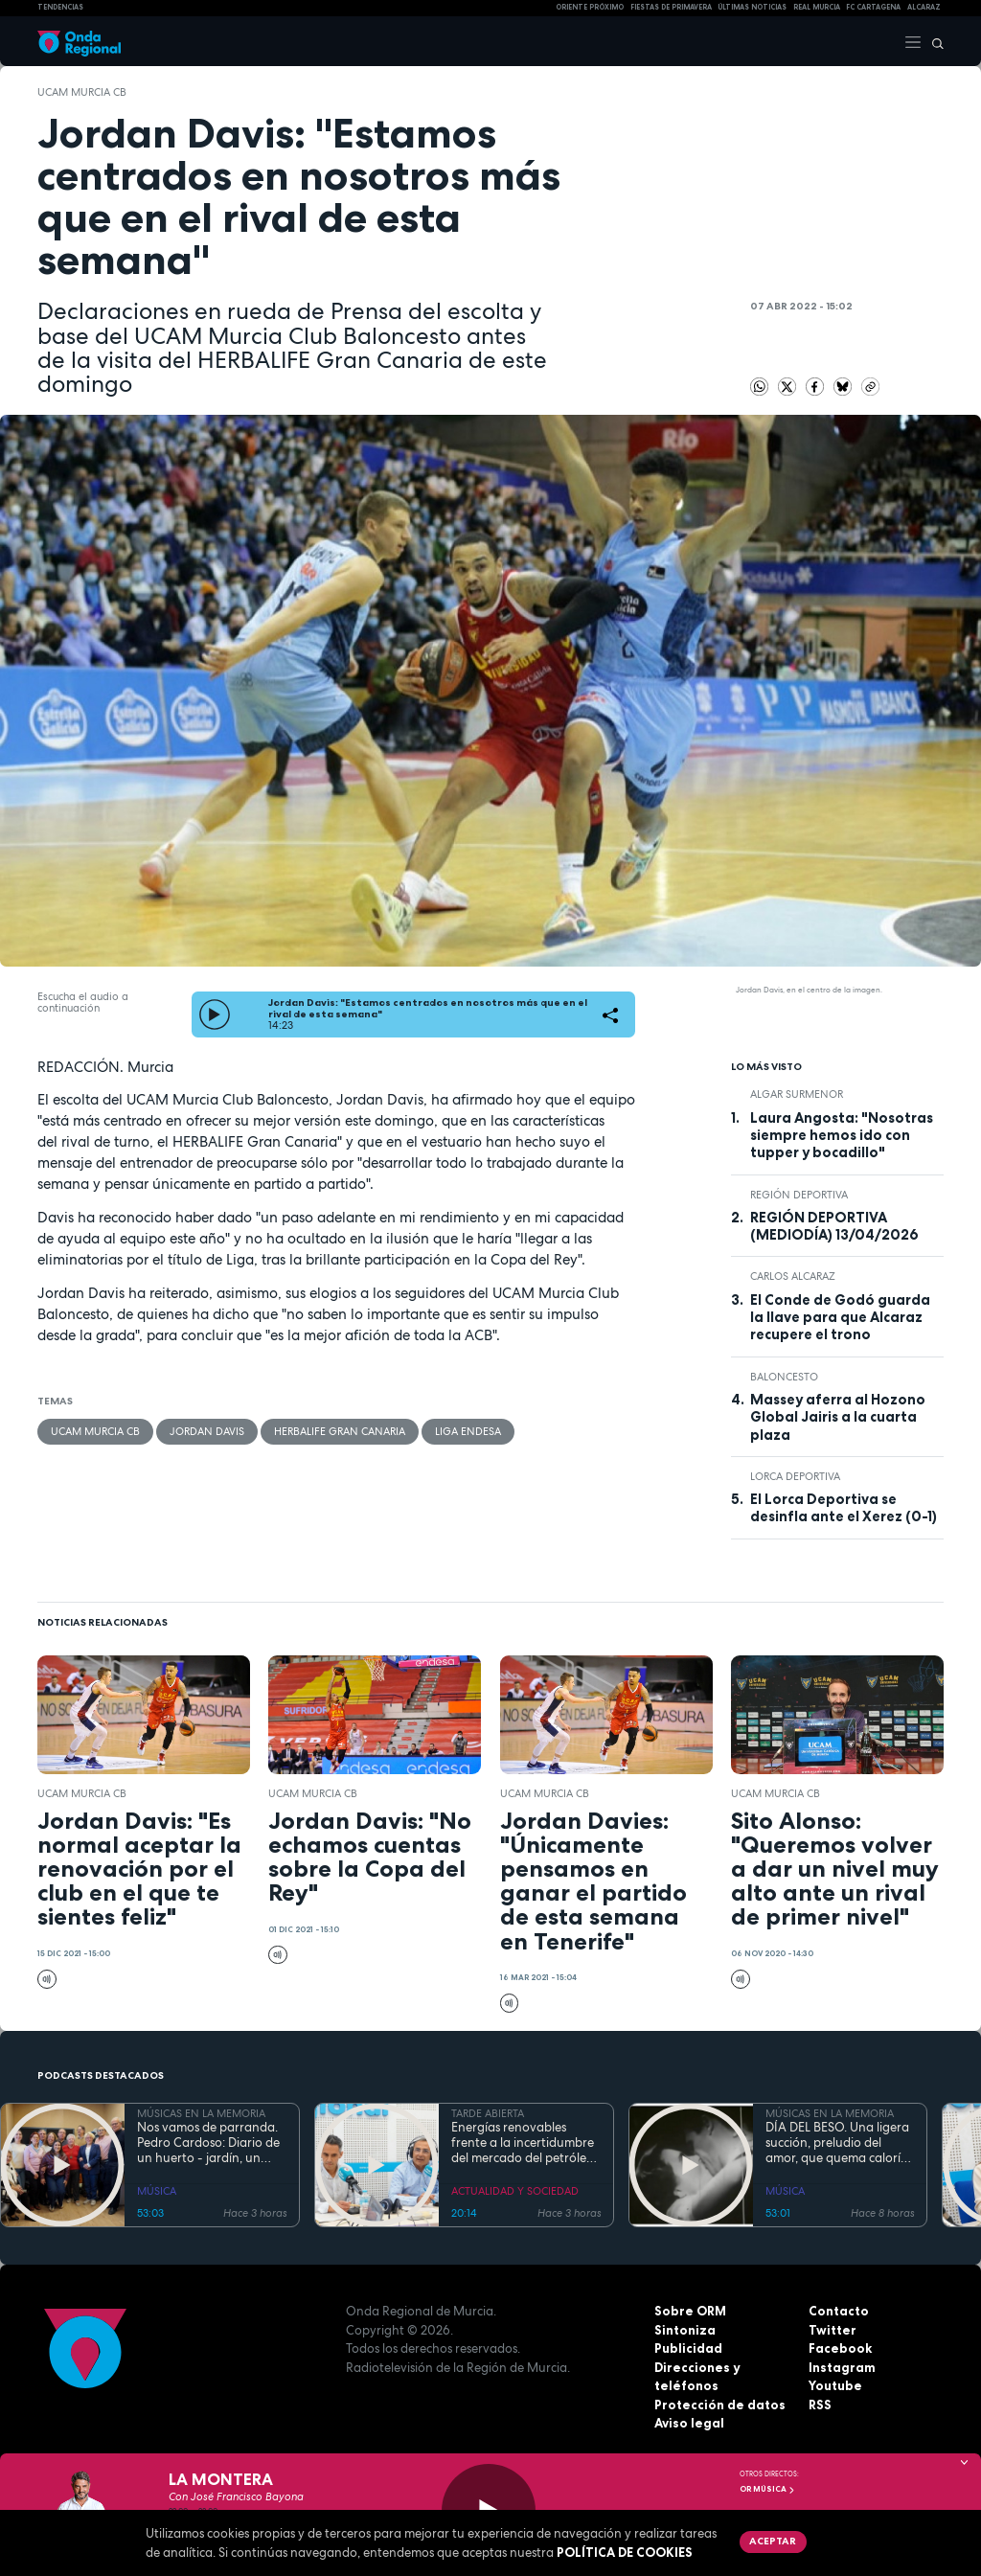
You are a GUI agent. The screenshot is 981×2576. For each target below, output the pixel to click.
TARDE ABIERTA (487, 2113)
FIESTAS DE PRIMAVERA (671, 7)
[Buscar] (933, 41)
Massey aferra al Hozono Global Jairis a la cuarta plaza (837, 1417)
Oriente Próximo (590, 7)
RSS (820, 2404)
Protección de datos (720, 2404)
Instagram (842, 2367)
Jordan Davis (207, 1431)
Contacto (839, 2310)
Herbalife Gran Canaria (339, 1431)
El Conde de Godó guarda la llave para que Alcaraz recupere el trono (840, 1317)
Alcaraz (924, 7)
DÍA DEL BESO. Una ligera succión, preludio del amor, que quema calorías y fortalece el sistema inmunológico (839, 2143)
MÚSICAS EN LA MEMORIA (201, 2113)
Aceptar (772, 2540)
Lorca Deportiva (795, 1476)
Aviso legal (689, 2422)
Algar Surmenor (796, 1094)
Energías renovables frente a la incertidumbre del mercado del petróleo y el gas (522, 2143)
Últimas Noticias (752, 7)
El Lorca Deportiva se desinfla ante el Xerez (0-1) (843, 1508)
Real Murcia (816, 7)
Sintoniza (685, 2329)
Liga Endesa (468, 1431)
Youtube (835, 2385)
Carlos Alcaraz (792, 1276)
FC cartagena (873, 7)
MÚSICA (156, 2191)
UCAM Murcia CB (81, 92)
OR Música (767, 2489)
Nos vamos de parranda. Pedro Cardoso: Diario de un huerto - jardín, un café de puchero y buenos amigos (211, 2143)
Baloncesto (784, 1376)
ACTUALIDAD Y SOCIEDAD (515, 2191)
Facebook (840, 2348)
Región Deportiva (799, 1194)
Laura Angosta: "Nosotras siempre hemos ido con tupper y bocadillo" (841, 1135)
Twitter (832, 2329)
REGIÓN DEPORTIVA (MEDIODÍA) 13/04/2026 (834, 1226)
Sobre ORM (690, 2310)
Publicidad (688, 2348)
